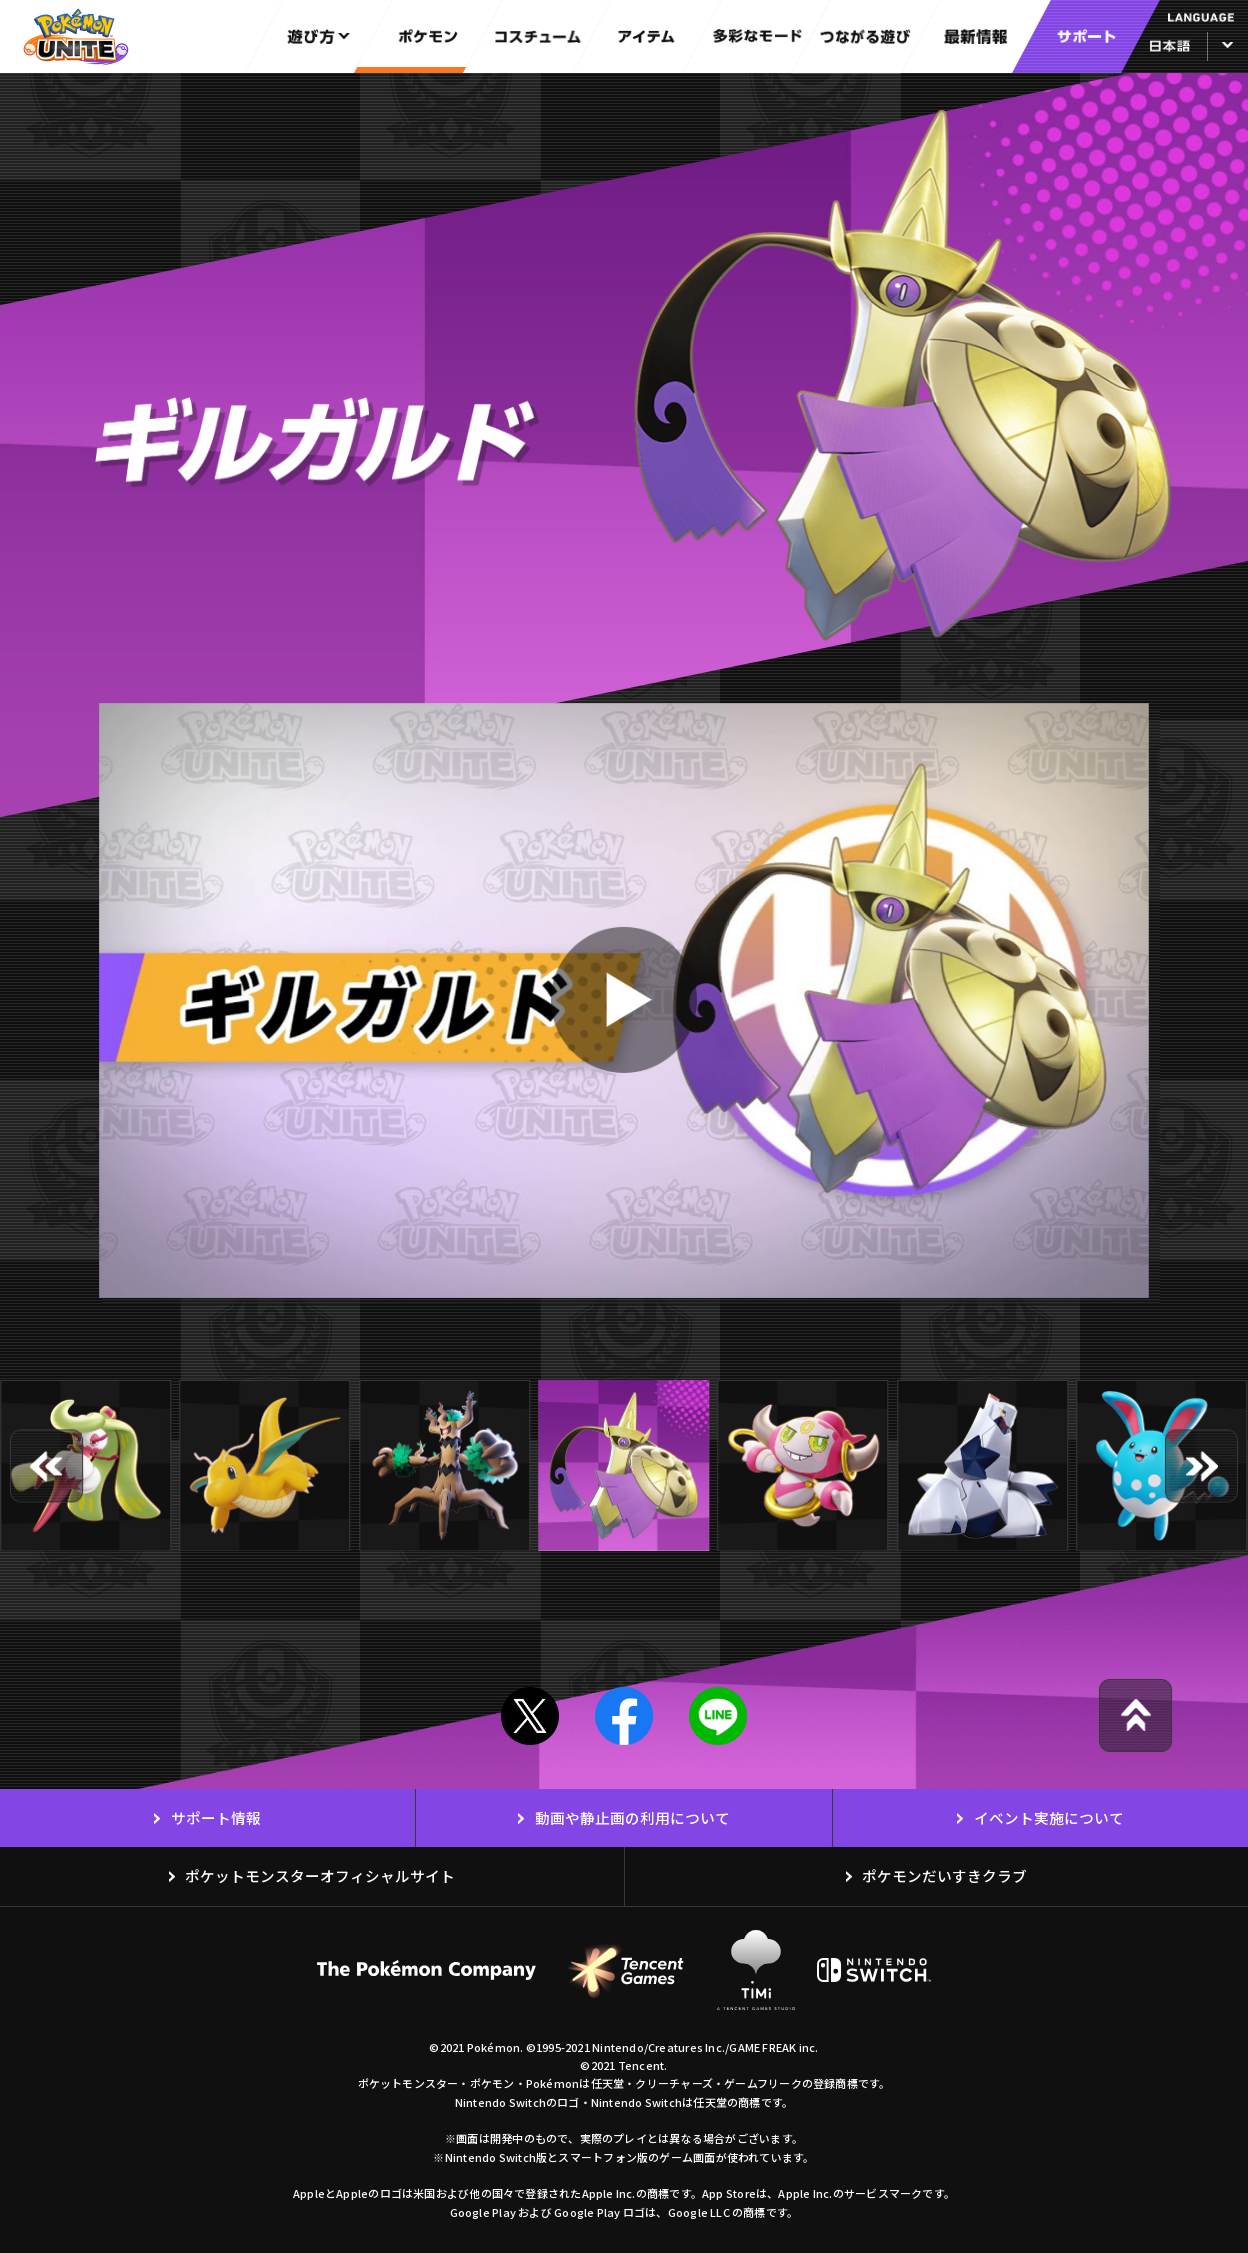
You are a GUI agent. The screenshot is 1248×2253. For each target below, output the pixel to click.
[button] (46, 1465)
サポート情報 (216, 1817)
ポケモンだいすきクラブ (944, 1875)
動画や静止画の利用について (632, 1817)
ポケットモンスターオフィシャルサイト (320, 1875)
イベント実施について (1049, 1817)
